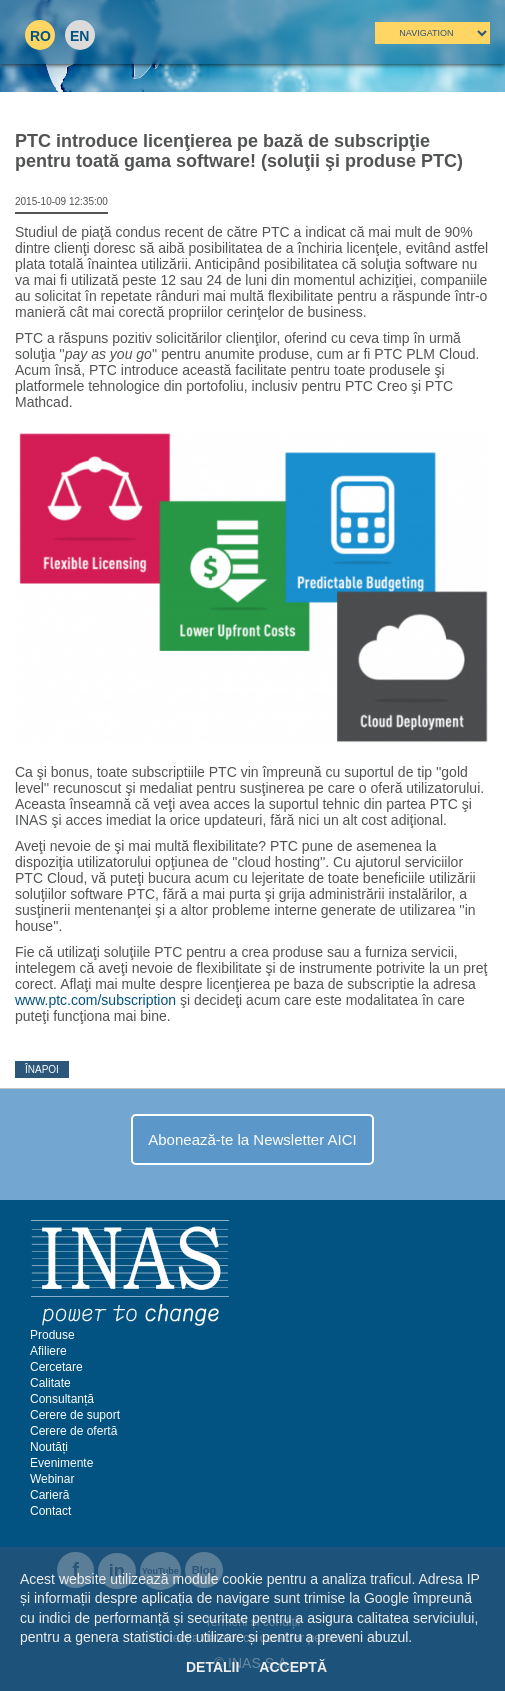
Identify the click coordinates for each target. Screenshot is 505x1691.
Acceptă (293, 1667)
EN (79, 36)
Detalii (212, 1667)
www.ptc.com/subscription (95, 1000)
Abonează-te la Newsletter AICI (252, 1139)
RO (40, 36)
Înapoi (42, 1069)
